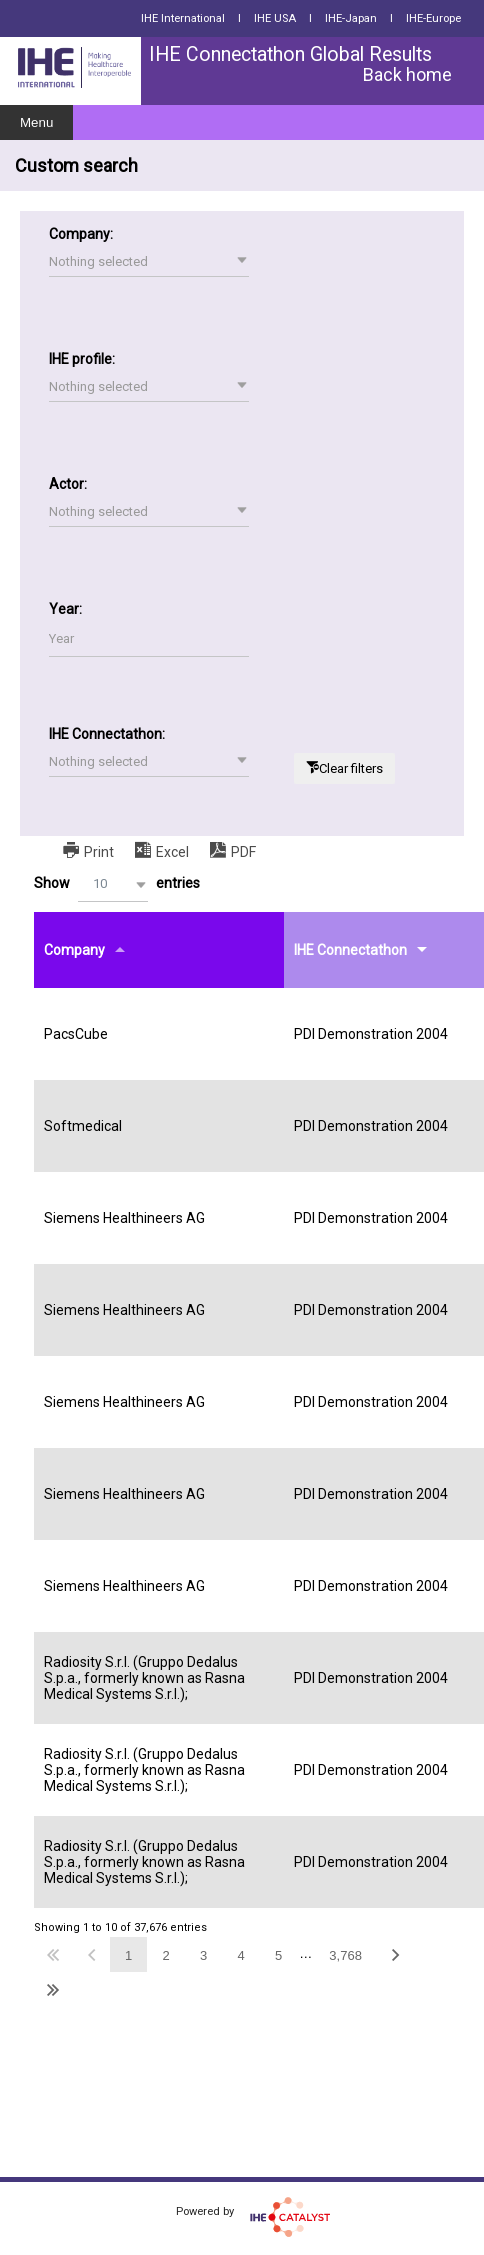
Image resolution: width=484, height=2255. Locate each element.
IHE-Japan (351, 18)
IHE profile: (82, 359)
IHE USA (275, 18)
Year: (65, 609)
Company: (81, 234)
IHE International (183, 18)
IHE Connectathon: (107, 734)
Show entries (117, 884)
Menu (36, 122)
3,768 (345, 1955)
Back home (407, 74)
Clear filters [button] (351, 768)
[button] (149, 262)
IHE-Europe (433, 18)
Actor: (68, 484)
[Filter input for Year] (149, 639)
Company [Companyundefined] (74, 950)
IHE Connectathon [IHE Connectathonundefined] (350, 950)
